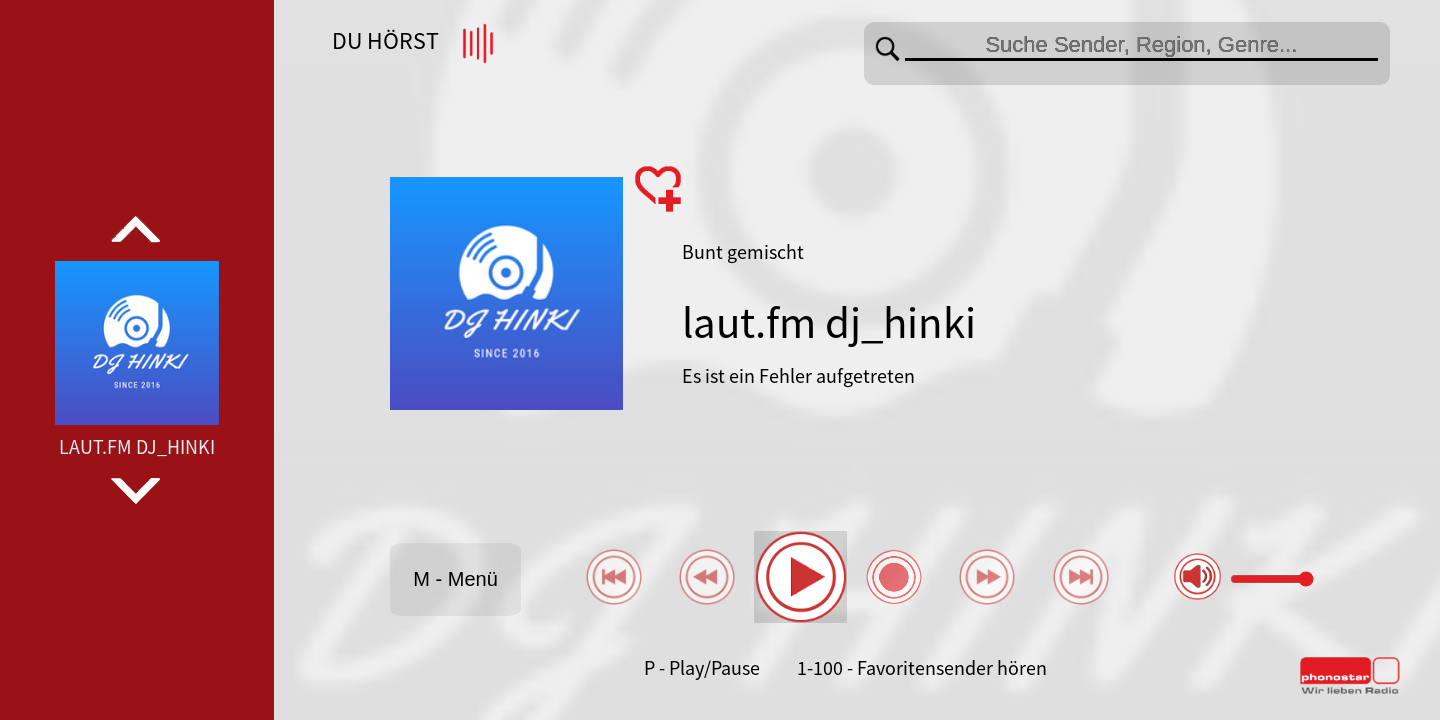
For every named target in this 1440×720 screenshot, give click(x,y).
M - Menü (455, 579)
